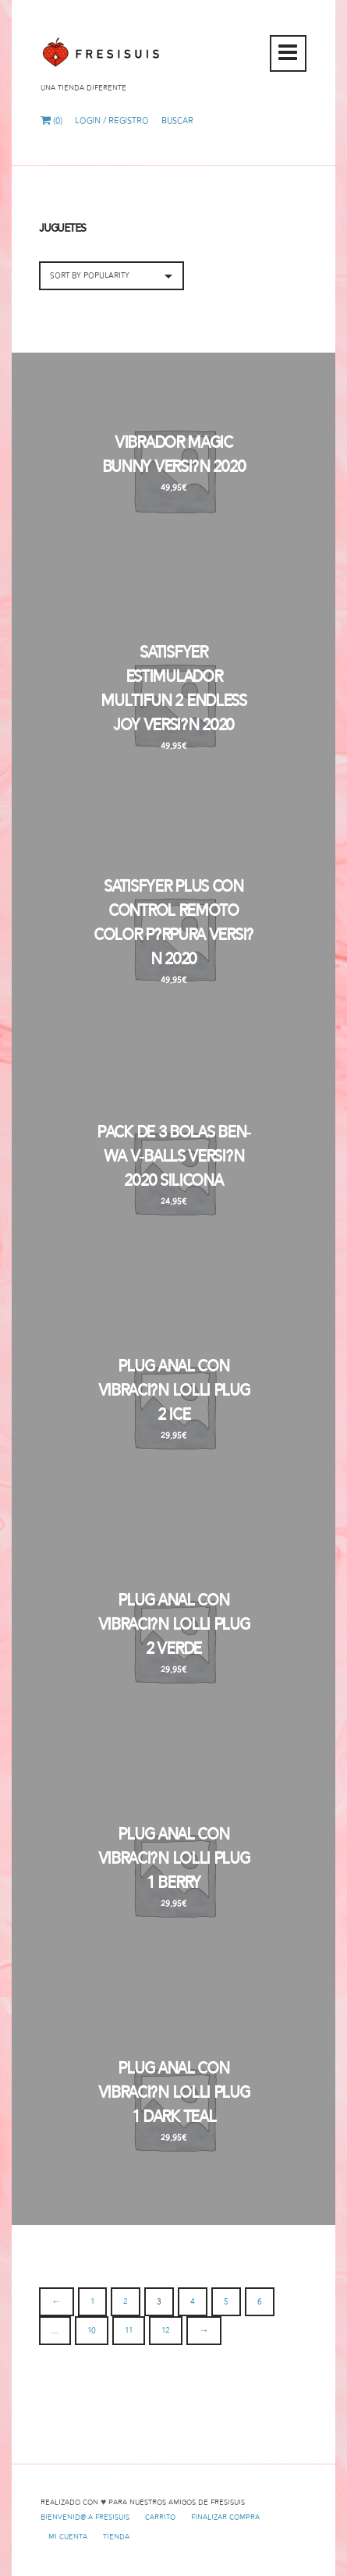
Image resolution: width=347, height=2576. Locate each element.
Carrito (160, 2517)
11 (129, 2330)
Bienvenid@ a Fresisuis (85, 2517)
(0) (51, 121)
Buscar (177, 121)
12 (165, 2330)
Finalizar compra (225, 2517)
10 (91, 2330)
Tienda (116, 2537)
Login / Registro (112, 121)
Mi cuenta (67, 2537)
